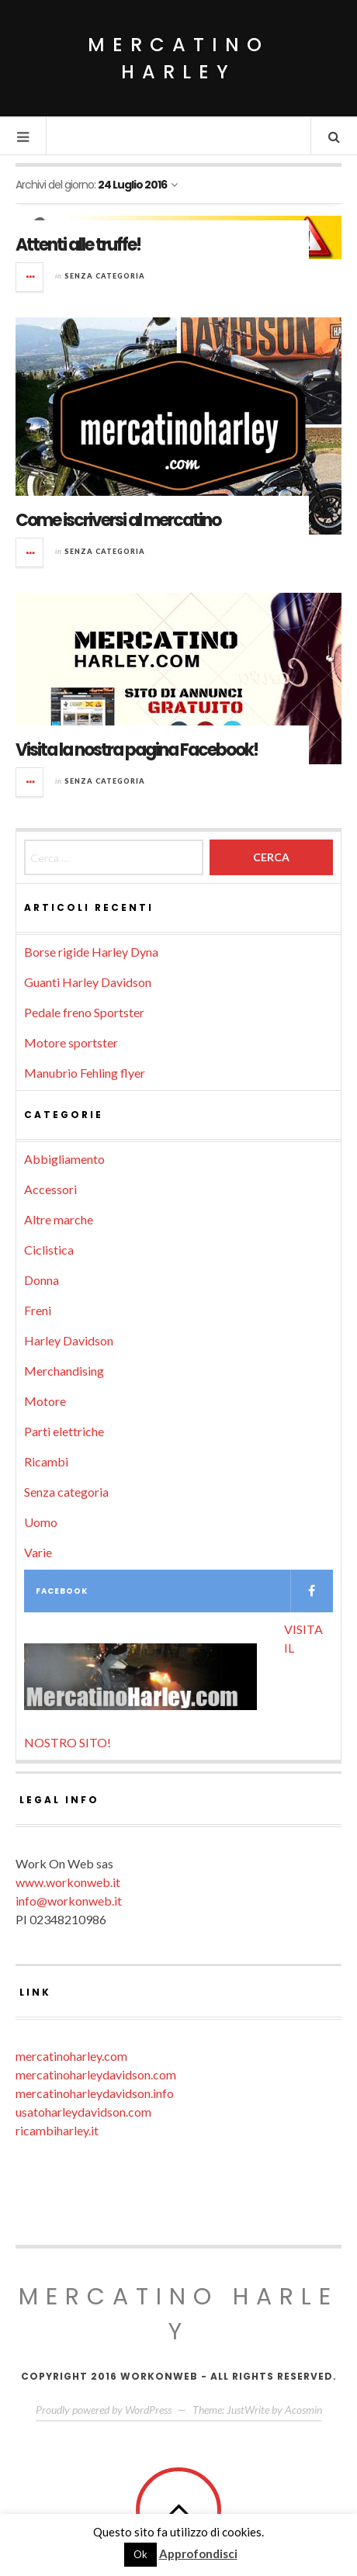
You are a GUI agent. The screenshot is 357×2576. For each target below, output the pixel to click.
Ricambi (46, 1461)
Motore (45, 1401)
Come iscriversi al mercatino (118, 520)
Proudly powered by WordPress (104, 2409)
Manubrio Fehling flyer (84, 1072)
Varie (38, 1552)
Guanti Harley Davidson (87, 982)
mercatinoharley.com (71, 2055)
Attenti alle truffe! (78, 245)
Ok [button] (140, 2554)
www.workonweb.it (68, 1882)
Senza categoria (104, 276)
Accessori (50, 1189)
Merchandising (64, 1370)
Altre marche (58, 1219)
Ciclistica (49, 1249)
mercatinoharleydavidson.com (96, 2074)
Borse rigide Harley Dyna (91, 951)
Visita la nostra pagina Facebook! (137, 750)
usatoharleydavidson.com (83, 2111)
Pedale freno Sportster (84, 1012)
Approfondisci (198, 2553)
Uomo (40, 1522)
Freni (37, 1310)
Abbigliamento (64, 1158)
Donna (41, 1279)
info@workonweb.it (69, 1900)
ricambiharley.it (57, 2130)
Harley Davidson (68, 1340)
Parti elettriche (64, 1431)
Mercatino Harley (178, 58)
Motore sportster (71, 1042)
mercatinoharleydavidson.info (95, 2093)
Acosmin (303, 2409)
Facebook (184, 1591)
